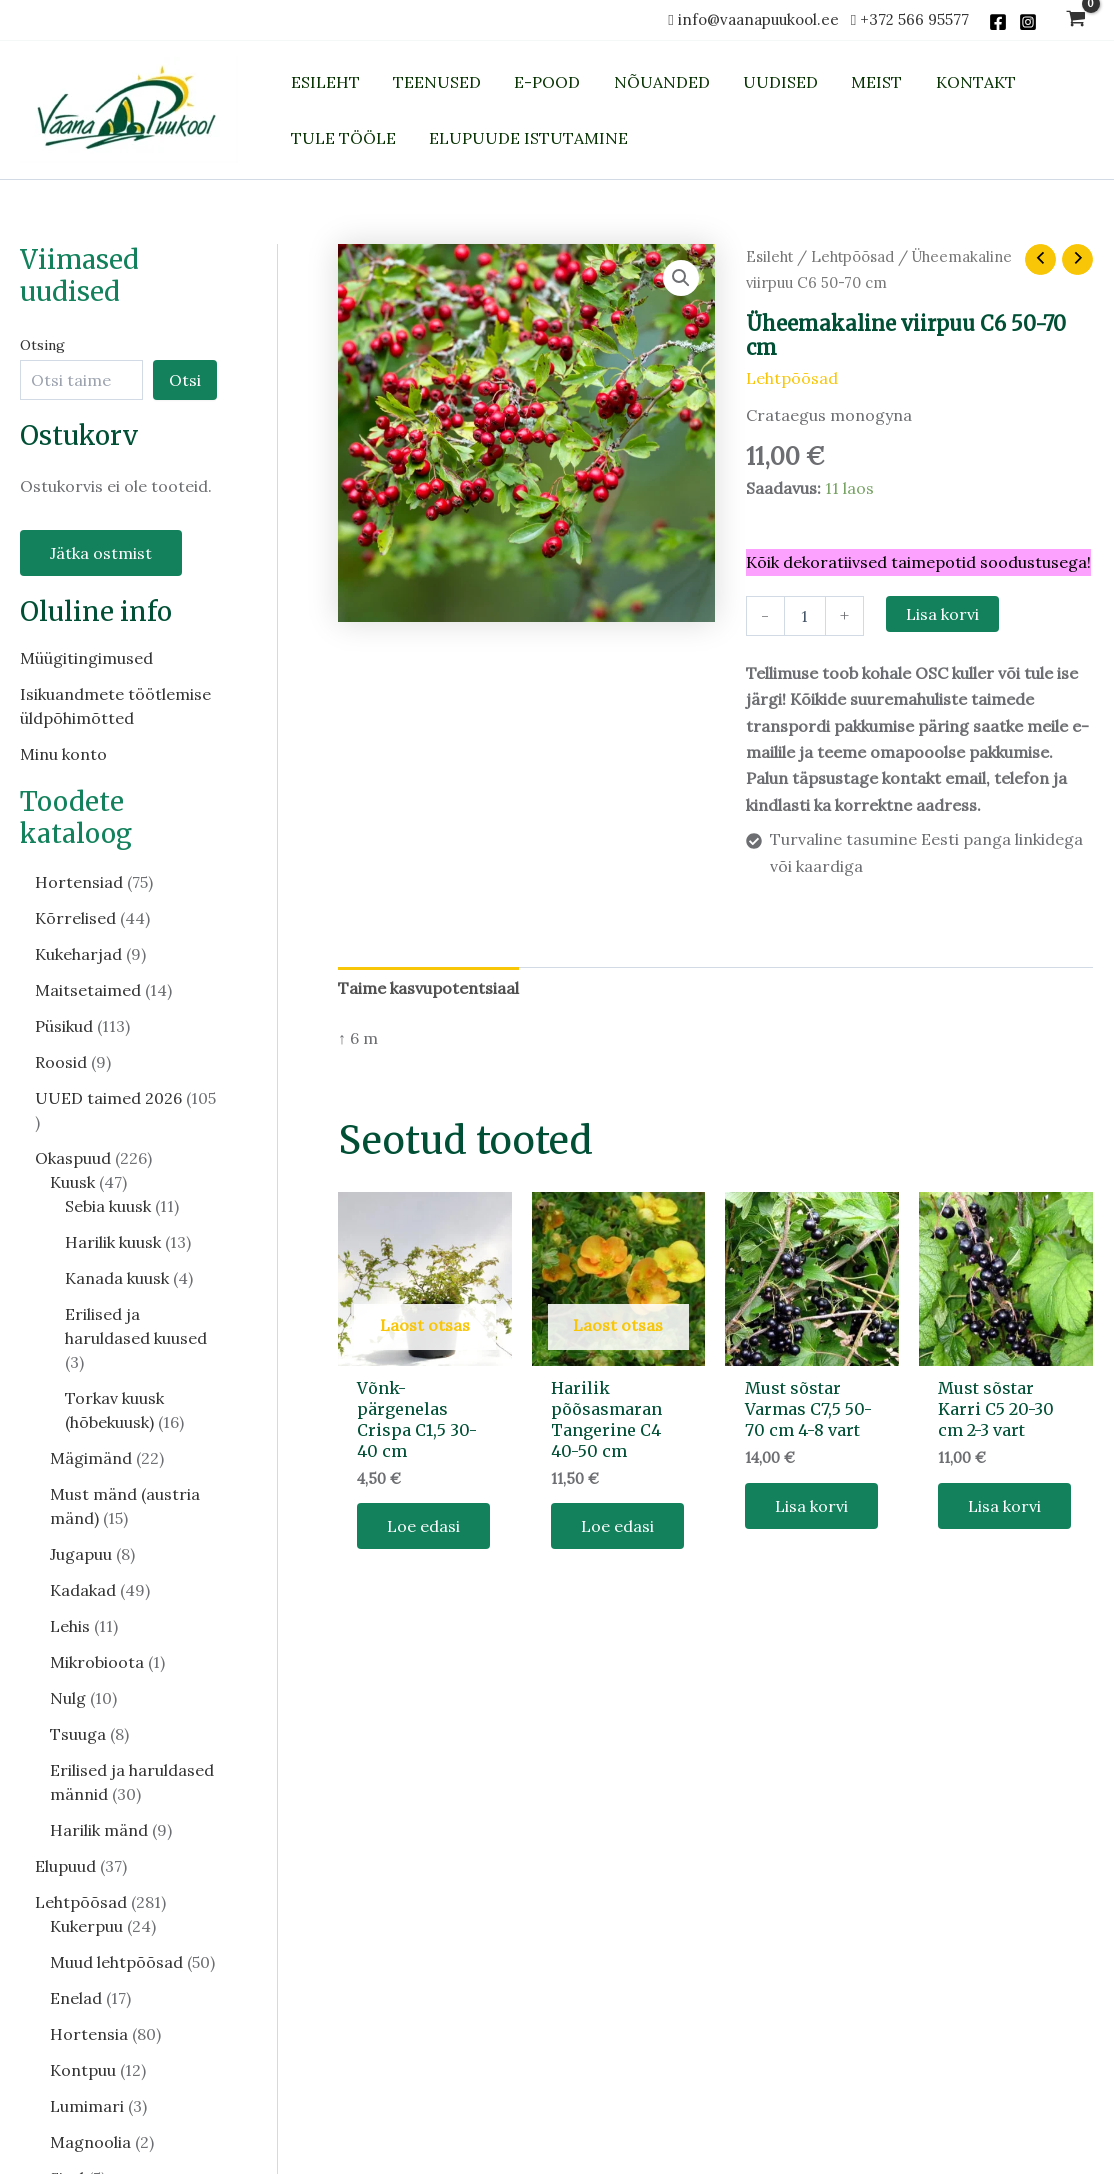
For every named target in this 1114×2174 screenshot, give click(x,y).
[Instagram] (1028, 22)
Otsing (42, 345)
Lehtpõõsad (852, 256)
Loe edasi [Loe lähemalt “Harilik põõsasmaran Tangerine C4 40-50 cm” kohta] (617, 1526)
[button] (681, 278)
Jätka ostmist (101, 553)
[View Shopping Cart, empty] (1075, 20)
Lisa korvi (942, 614)
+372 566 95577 (914, 19)
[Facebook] (998, 22)
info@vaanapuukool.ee (762, 19)
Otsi (185, 380)
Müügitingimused (86, 658)
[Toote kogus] (805, 616)
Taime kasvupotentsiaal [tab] (428, 988)
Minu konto (63, 754)
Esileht (769, 256)
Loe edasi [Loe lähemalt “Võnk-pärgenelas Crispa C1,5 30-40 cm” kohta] (423, 1526)
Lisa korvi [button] (811, 1506)
